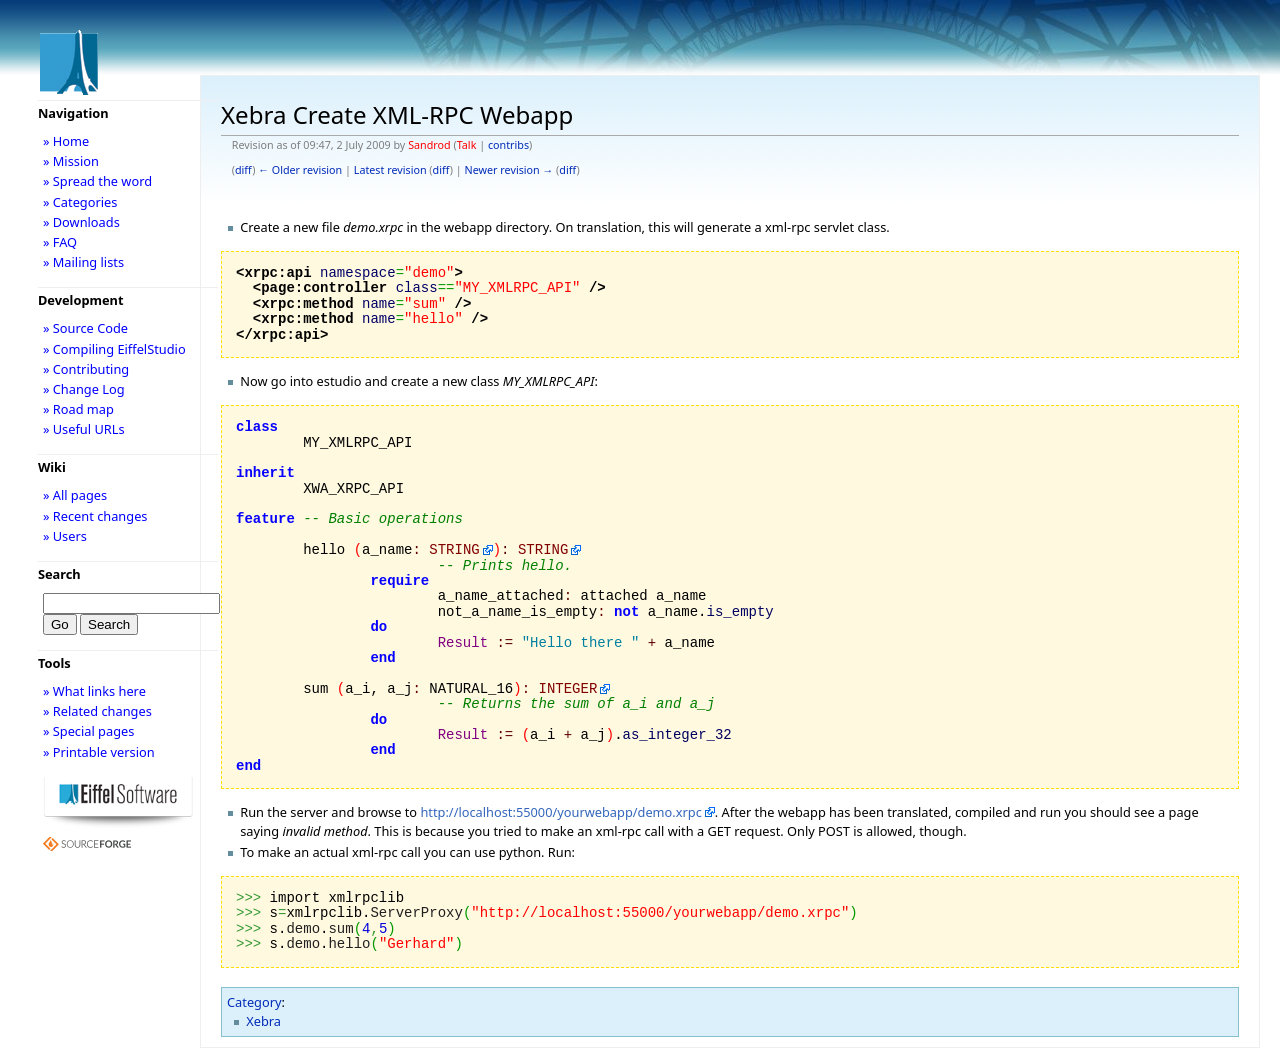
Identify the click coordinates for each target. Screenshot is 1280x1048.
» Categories (80, 202)
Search (59, 574)
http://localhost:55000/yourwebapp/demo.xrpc (560, 812)
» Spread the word (97, 181)
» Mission (71, 161)
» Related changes (97, 711)
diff (243, 170)
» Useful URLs (84, 429)
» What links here (94, 691)
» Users (65, 536)
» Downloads (81, 222)
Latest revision (390, 170)
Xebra (263, 1021)
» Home (66, 141)
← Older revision (300, 170)
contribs (508, 145)
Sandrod (429, 145)
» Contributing (86, 369)
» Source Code (85, 328)
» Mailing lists (83, 262)
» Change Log (84, 389)
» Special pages (88, 731)
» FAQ (60, 242)
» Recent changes (95, 516)
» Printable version (99, 752)
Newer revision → (509, 170)
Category (254, 1002)
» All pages (75, 495)
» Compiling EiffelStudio (114, 349)
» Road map (78, 409)
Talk (467, 145)
